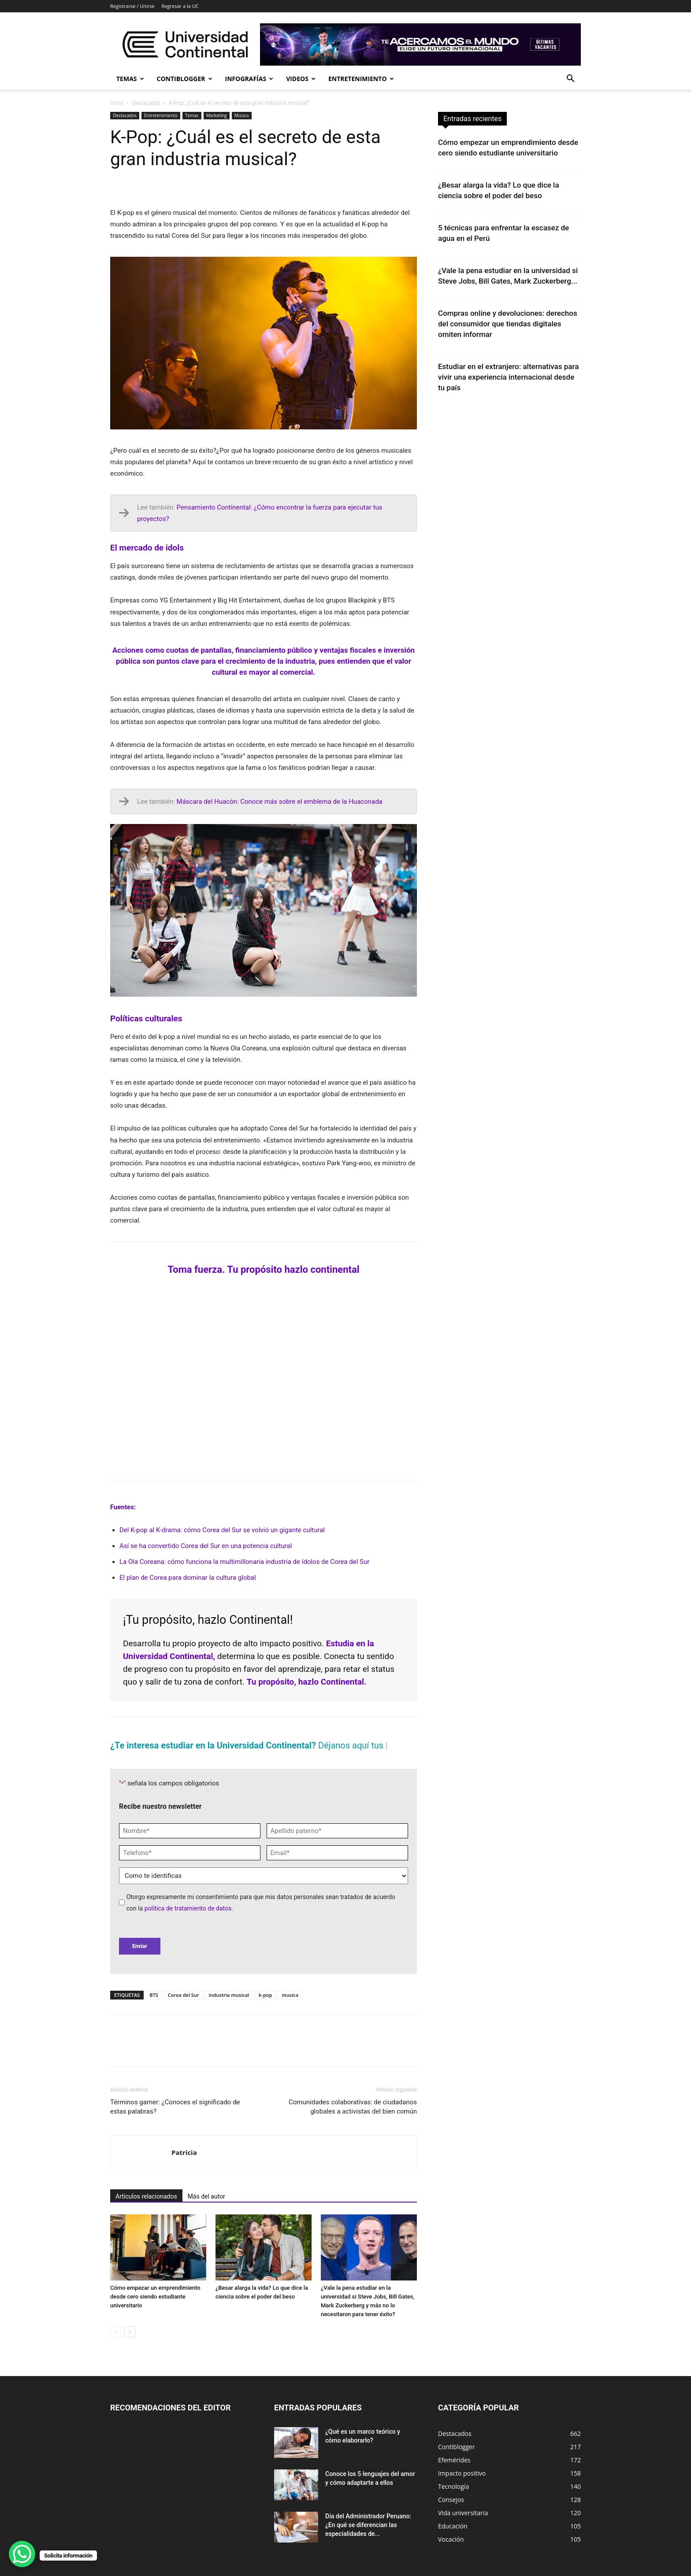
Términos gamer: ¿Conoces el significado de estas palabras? (175, 2106)
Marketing (216, 115)
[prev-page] (115, 2331)
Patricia (184, 2152)
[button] (570, 79)
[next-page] (129, 2331)
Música (241, 115)
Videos (301, 78)
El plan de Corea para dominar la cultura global (187, 1578)
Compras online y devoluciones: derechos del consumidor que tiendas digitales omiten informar (507, 324)
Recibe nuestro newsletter (160, 1806)
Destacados (146, 103)
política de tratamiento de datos (188, 1908)
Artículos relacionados (146, 2196)
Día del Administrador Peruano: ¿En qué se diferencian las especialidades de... (368, 2525)
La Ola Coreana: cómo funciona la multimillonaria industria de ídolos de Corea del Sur (244, 1562)
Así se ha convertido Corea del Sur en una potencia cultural (205, 1546)
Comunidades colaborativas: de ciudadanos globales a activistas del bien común (353, 2106)
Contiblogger (184, 78)
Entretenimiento (361, 78)
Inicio (116, 103)
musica (290, 1995)
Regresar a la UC (180, 6)
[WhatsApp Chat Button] (22, 2554)
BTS (153, 1995)
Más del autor (206, 2196)
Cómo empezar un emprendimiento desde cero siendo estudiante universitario (155, 2296)
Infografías (249, 78)
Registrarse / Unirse (132, 6)
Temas (130, 78)
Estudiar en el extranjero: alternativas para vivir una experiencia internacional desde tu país (508, 377)
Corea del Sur (183, 1995)
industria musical (229, 1995)
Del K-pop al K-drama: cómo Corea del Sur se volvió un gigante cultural (222, 1530)
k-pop (265, 1995)
